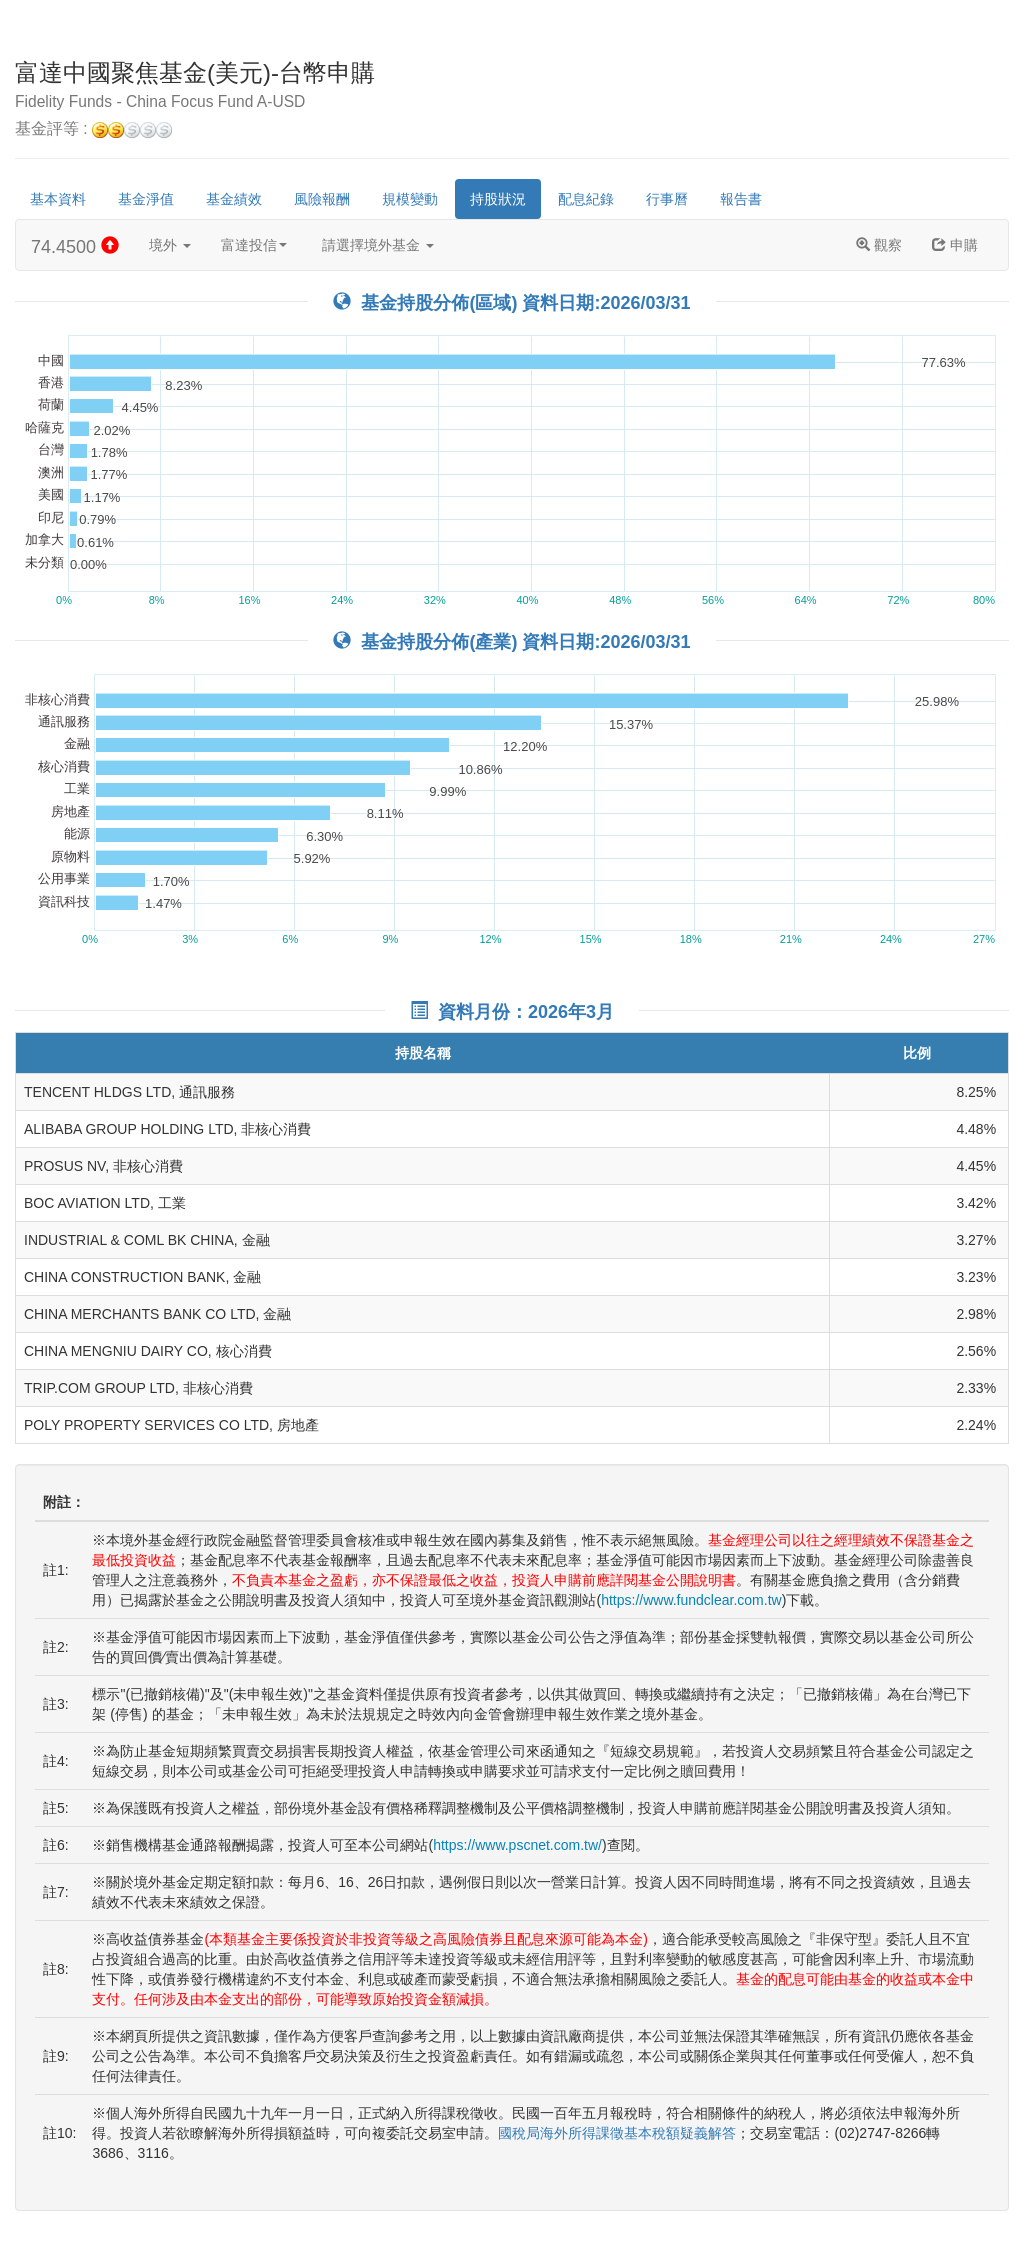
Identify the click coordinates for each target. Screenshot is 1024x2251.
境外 (170, 245)
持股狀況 (498, 199)
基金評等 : (93, 129)
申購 (955, 245)
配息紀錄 (586, 199)
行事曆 (667, 199)
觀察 (879, 245)
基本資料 (58, 199)
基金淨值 (146, 199)
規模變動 (410, 199)
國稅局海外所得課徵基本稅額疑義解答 (617, 2133)
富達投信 (254, 245)
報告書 (741, 199)
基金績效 (234, 199)
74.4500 (75, 246)
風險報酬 (322, 199)
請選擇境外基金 (378, 245)
